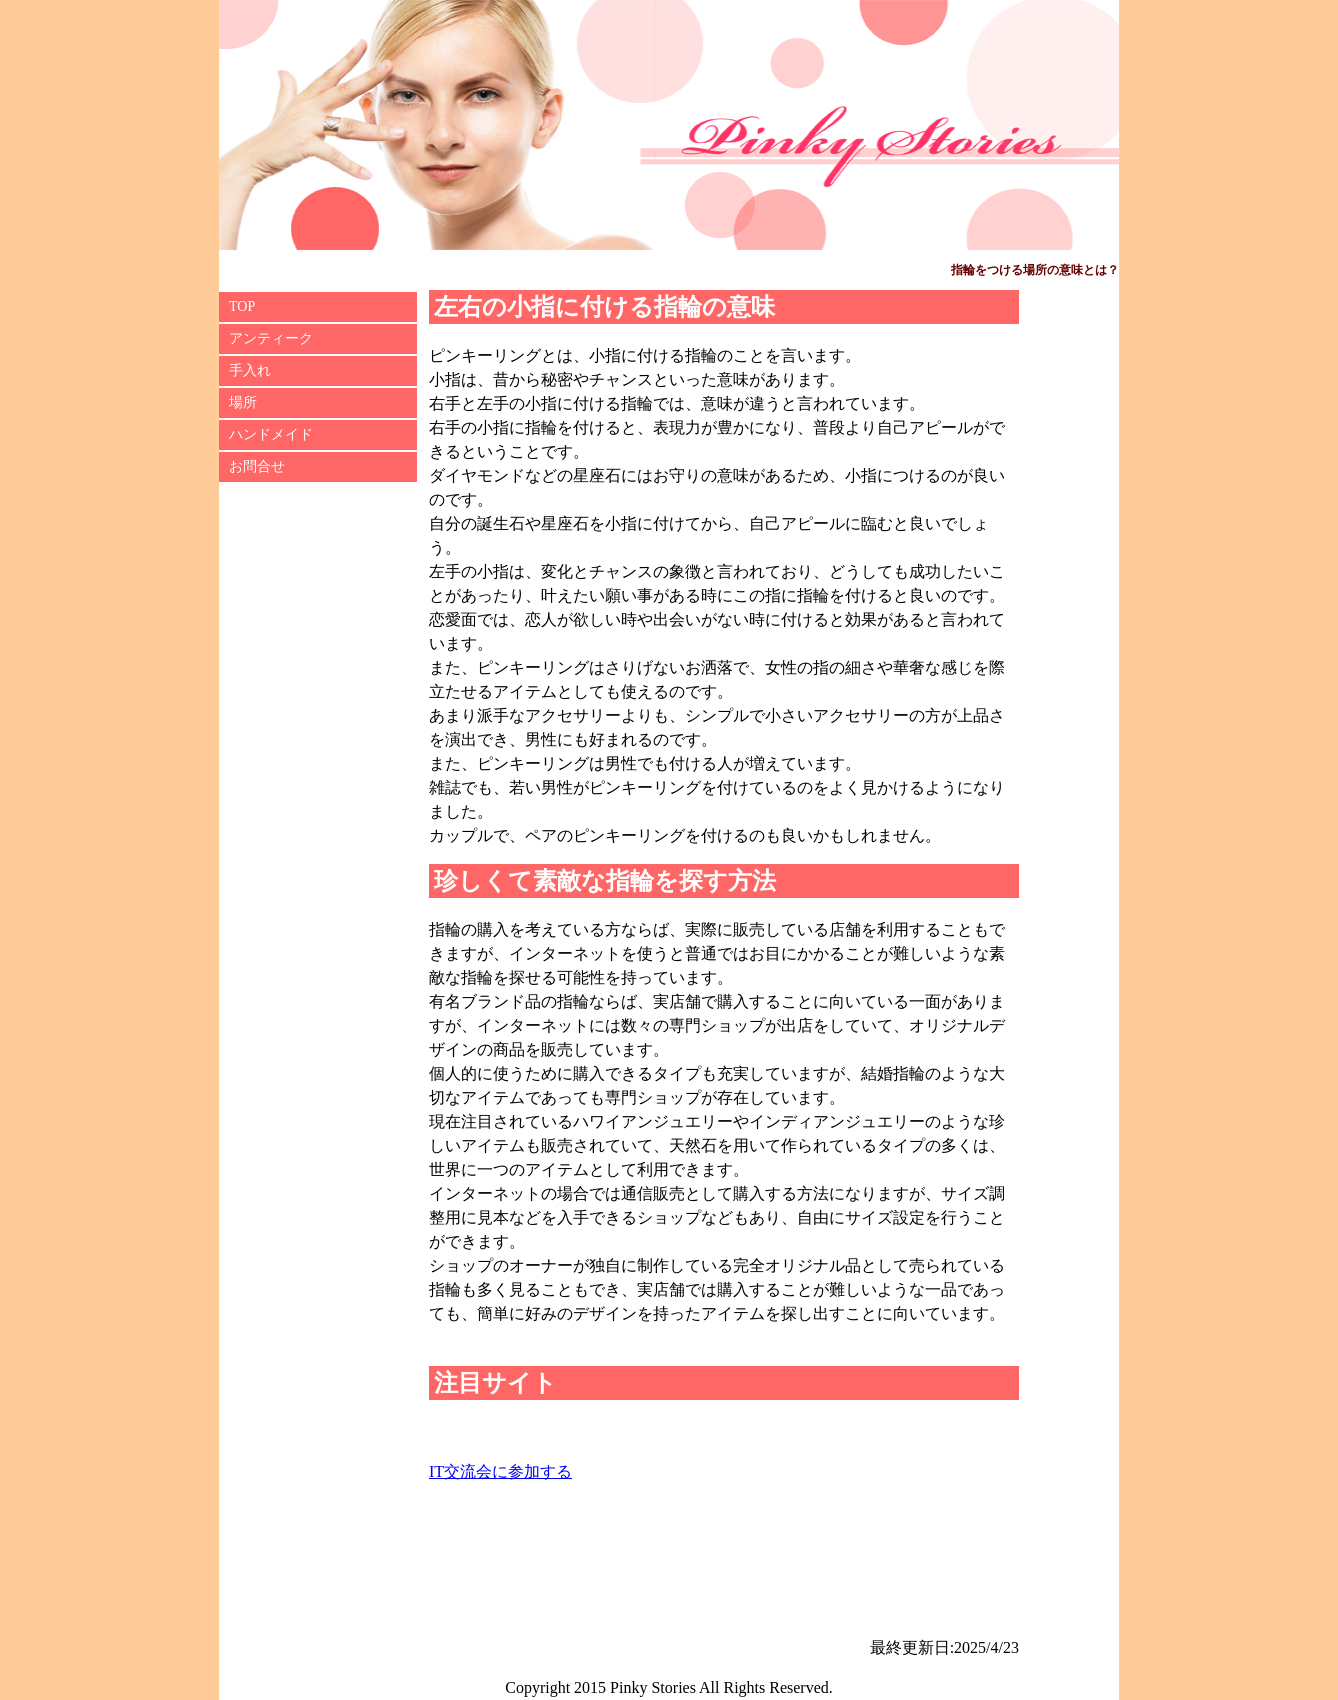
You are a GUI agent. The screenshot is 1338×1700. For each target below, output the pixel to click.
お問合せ (257, 466)
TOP (242, 306)
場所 (243, 402)
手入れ (250, 370)
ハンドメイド (271, 434)
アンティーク (271, 338)
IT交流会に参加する (500, 1471)
